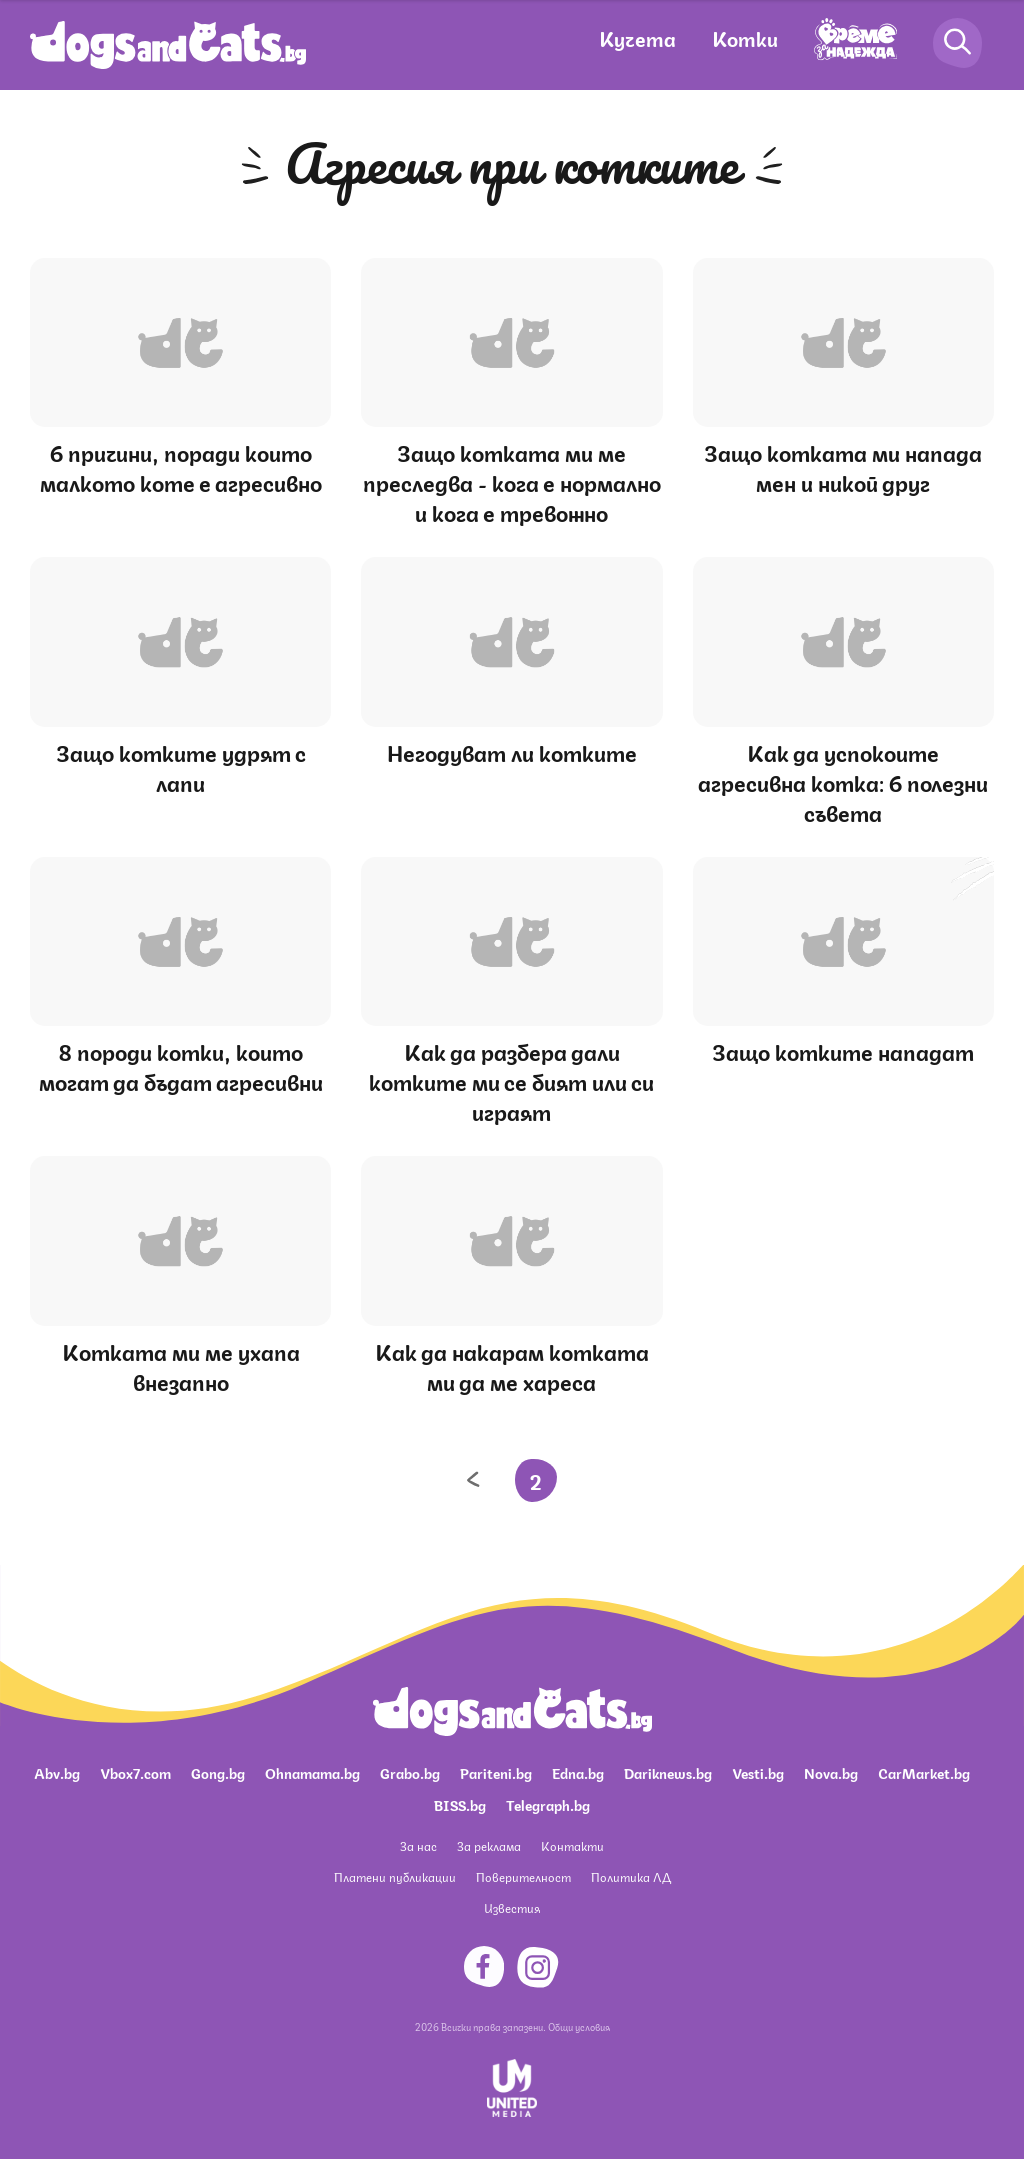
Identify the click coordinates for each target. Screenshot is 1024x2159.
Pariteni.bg (496, 1772)
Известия (512, 1907)
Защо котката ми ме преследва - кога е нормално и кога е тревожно (512, 481)
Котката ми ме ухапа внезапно (181, 1365)
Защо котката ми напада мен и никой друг (843, 466)
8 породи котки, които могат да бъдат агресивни (181, 1065)
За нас (418, 1845)
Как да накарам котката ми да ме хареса (512, 1365)
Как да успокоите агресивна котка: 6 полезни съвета (843, 781)
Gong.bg (218, 1772)
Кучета (637, 37)
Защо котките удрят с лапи (181, 766)
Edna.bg (578, 1772)
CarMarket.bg (924, 1772)
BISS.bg (460, 1804)
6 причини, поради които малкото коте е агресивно (181, 466)
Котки (745, 37)
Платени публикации (395, 1876)
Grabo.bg (410, 1772)
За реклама (489, 1845)
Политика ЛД (631, 1876)
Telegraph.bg (548, 1804)
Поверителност (523, 1876)
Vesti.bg (758, 1772)
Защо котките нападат (843, 1050)
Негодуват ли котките (512, 751)
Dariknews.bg (668, 1772)
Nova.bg (831, 1772)
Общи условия (579, 2026)
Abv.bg (57, 1772)
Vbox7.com (135, 1772)
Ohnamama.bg (312, 1772)
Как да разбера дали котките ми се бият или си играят (511, 1080)
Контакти (572, 1845)
